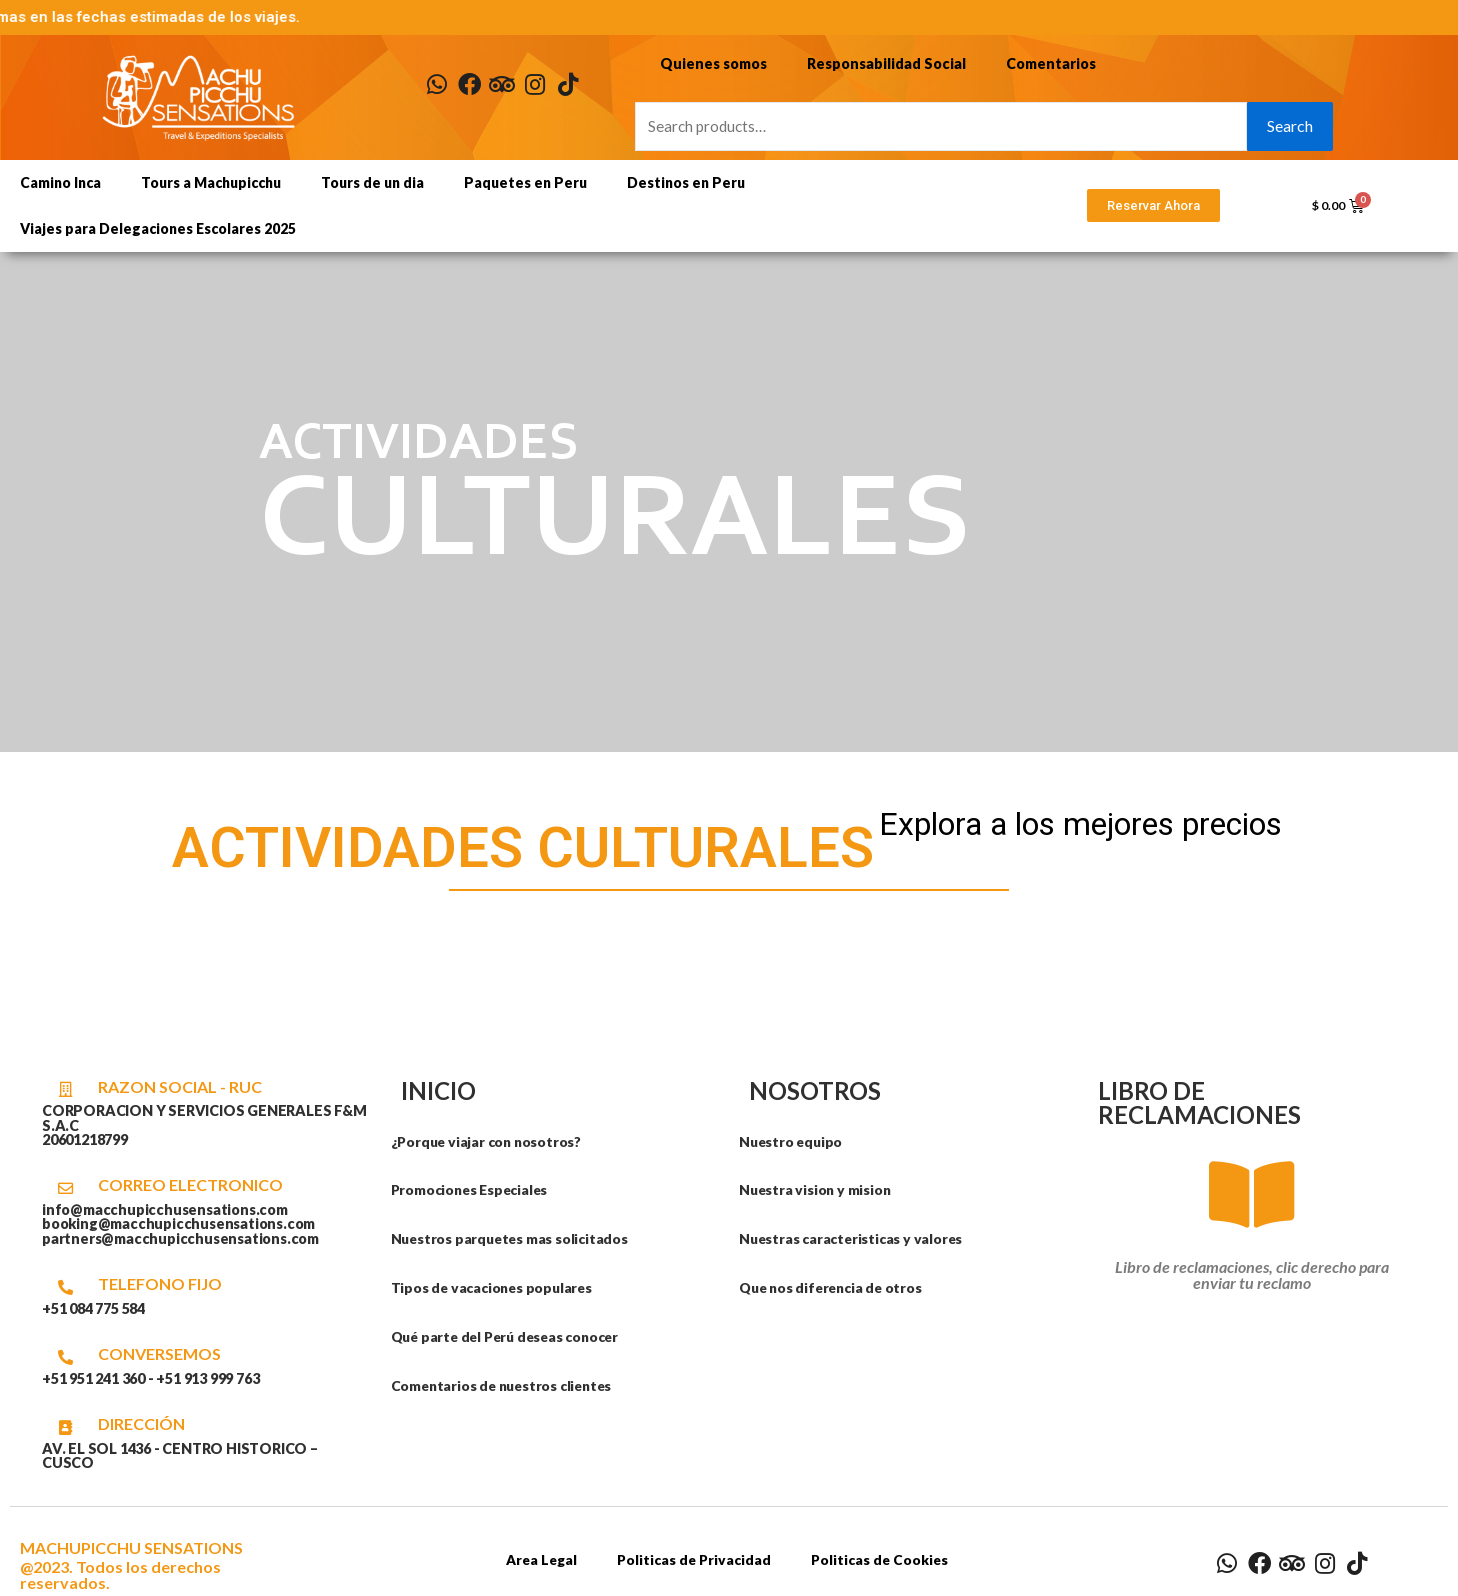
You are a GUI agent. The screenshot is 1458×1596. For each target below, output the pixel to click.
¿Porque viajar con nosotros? (489, 1141)
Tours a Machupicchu (211, 182)
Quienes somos (712, 62)
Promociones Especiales (473, 1189)
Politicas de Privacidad (693, 1559)
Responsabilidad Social (882, 62)
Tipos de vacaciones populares (495, 1287)
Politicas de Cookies (882, 1559)
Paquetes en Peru (525, 182)
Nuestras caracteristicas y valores (854, 1238)
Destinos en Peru (686, 182)
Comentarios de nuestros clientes (506, 1385)
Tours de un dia (372, 182)
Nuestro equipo (792, 1141)
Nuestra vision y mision (816, 1189)
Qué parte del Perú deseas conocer (511, 1336)
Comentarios (1045, 62)
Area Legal (538, 1559)
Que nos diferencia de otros (835, 1287)
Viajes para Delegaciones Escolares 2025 (158, 228)
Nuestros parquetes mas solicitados (512, 1238)
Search (1290, 125)
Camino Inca (60, 182)
